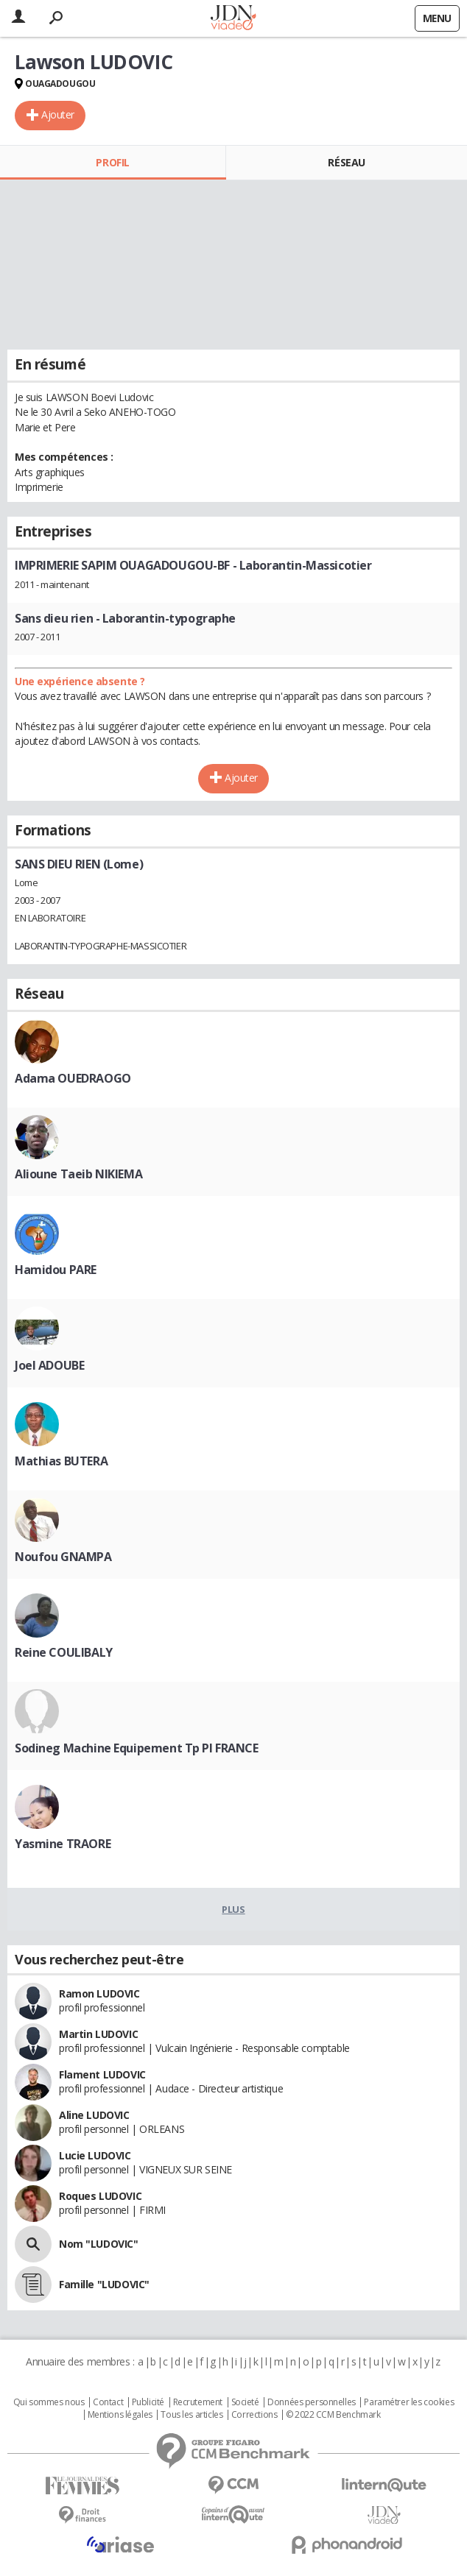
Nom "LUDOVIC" (98, 2244)
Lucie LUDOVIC (95, 2155)
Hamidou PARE (55, 1270)
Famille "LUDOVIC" (104, 2284)
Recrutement (197, 2402)
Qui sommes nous (49, 2402)
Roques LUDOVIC (100, 2196)
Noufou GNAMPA (63, 1557)
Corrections (254, 2415)
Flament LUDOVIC (102, 2074)
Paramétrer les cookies (409, 2402)
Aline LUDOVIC (94, 2115)
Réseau (346, 162)
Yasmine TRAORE (62, 1844)
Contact (108, 2402)
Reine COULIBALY (64, 1652)
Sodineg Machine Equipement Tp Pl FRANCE (137, 1748)
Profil (112, 162)
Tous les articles (191, 2415)
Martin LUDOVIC (98, 2034)
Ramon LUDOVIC (99, 1993)
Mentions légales (120, 2415)
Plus (233, 1909)
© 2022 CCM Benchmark (333, 2415)
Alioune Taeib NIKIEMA (78, 1174)
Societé (245, 2402)
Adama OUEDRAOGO (73, 1078)
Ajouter (57, 114)
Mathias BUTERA (61, 1461)
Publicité (148, 2402)
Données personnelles (311, 2402)
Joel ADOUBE (49, 1365)
